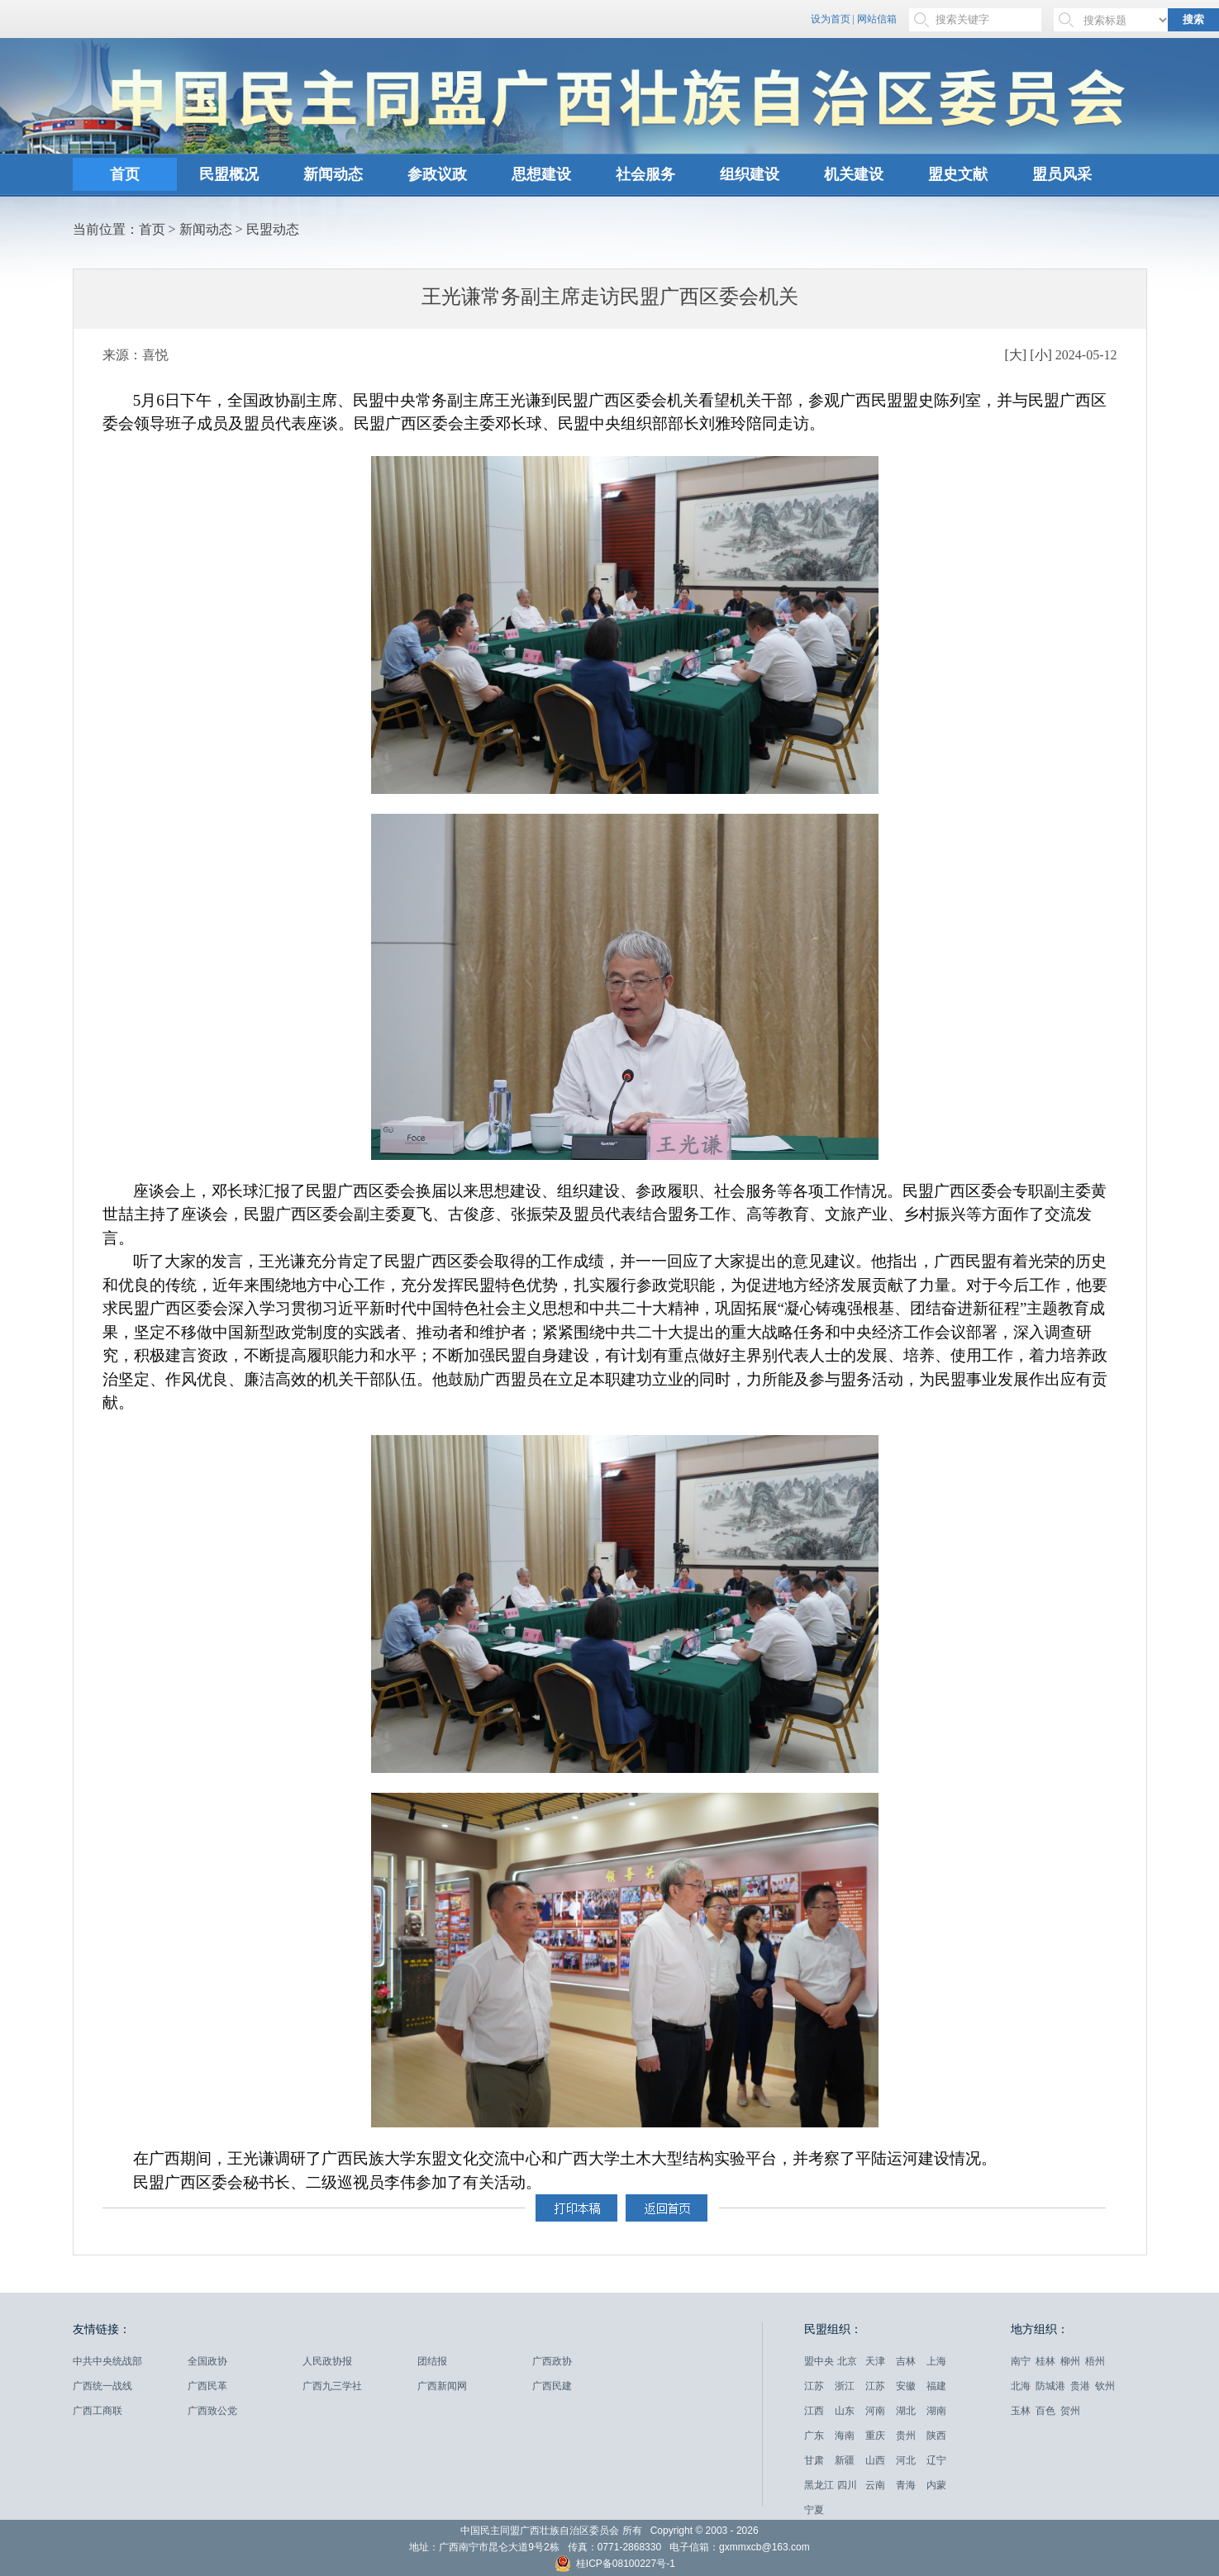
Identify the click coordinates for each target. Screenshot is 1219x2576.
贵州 (906, 2435)
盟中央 (819, 2361)
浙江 (845, 2386)
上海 (936, 2361)
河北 (906, 2460)
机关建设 (853, 174)
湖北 (906, 2411)
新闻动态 (333, 174)
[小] (1041, 355)
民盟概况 (229, 174)
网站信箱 (877, 19)
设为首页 (830, 19)
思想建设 (541, 174)
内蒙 (936, 2485)
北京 (847, 2361)
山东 (845, 2411)
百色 (1045, 2411)
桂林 (1045, 2361)
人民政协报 (327, 2361)
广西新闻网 (442, 2386)
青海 (906, 2485)
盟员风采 (1062, 174)
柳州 (1070, 2361)
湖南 (936, 2411)
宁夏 (814, 2510)
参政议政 (437, 174)
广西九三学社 (332, 2386)
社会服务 (645, 174)
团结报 (432, 2361)
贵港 (1080, 2386)
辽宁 (936, 2460)
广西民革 (207, 2386)
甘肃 (814, 2460)
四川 (847, 2485)
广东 (814, 2435)
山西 (875, 2460)
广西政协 (552, 2361)
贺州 (1070, 2411)
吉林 (906, 2361)
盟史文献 (958, 174)
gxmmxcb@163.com (764, 2547)
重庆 (875, 2435)
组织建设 (749, 174)
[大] (1016, 355)
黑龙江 (819, 2485)
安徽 (906, 2386)
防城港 (1050, 2386)
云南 (875, 2485)
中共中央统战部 (107, 2361)
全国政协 (207, 2361)
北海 (1021, 2386)
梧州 (1095, 2361)
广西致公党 (212, 2411)
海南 (845, 2435)
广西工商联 (97, 2411)
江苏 (814, 2386)
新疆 (845, 2460)
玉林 (1021, 2411)
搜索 (1193, 19)
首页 (125, 174)
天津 (875, 2361)
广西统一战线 (102, 2386)
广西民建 (552, 2386)
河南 (875, 2411)
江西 (814, 2411)
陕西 (936, 2435)
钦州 (1105, 2386)
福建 (936, 2386)
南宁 (1021, 2361)
